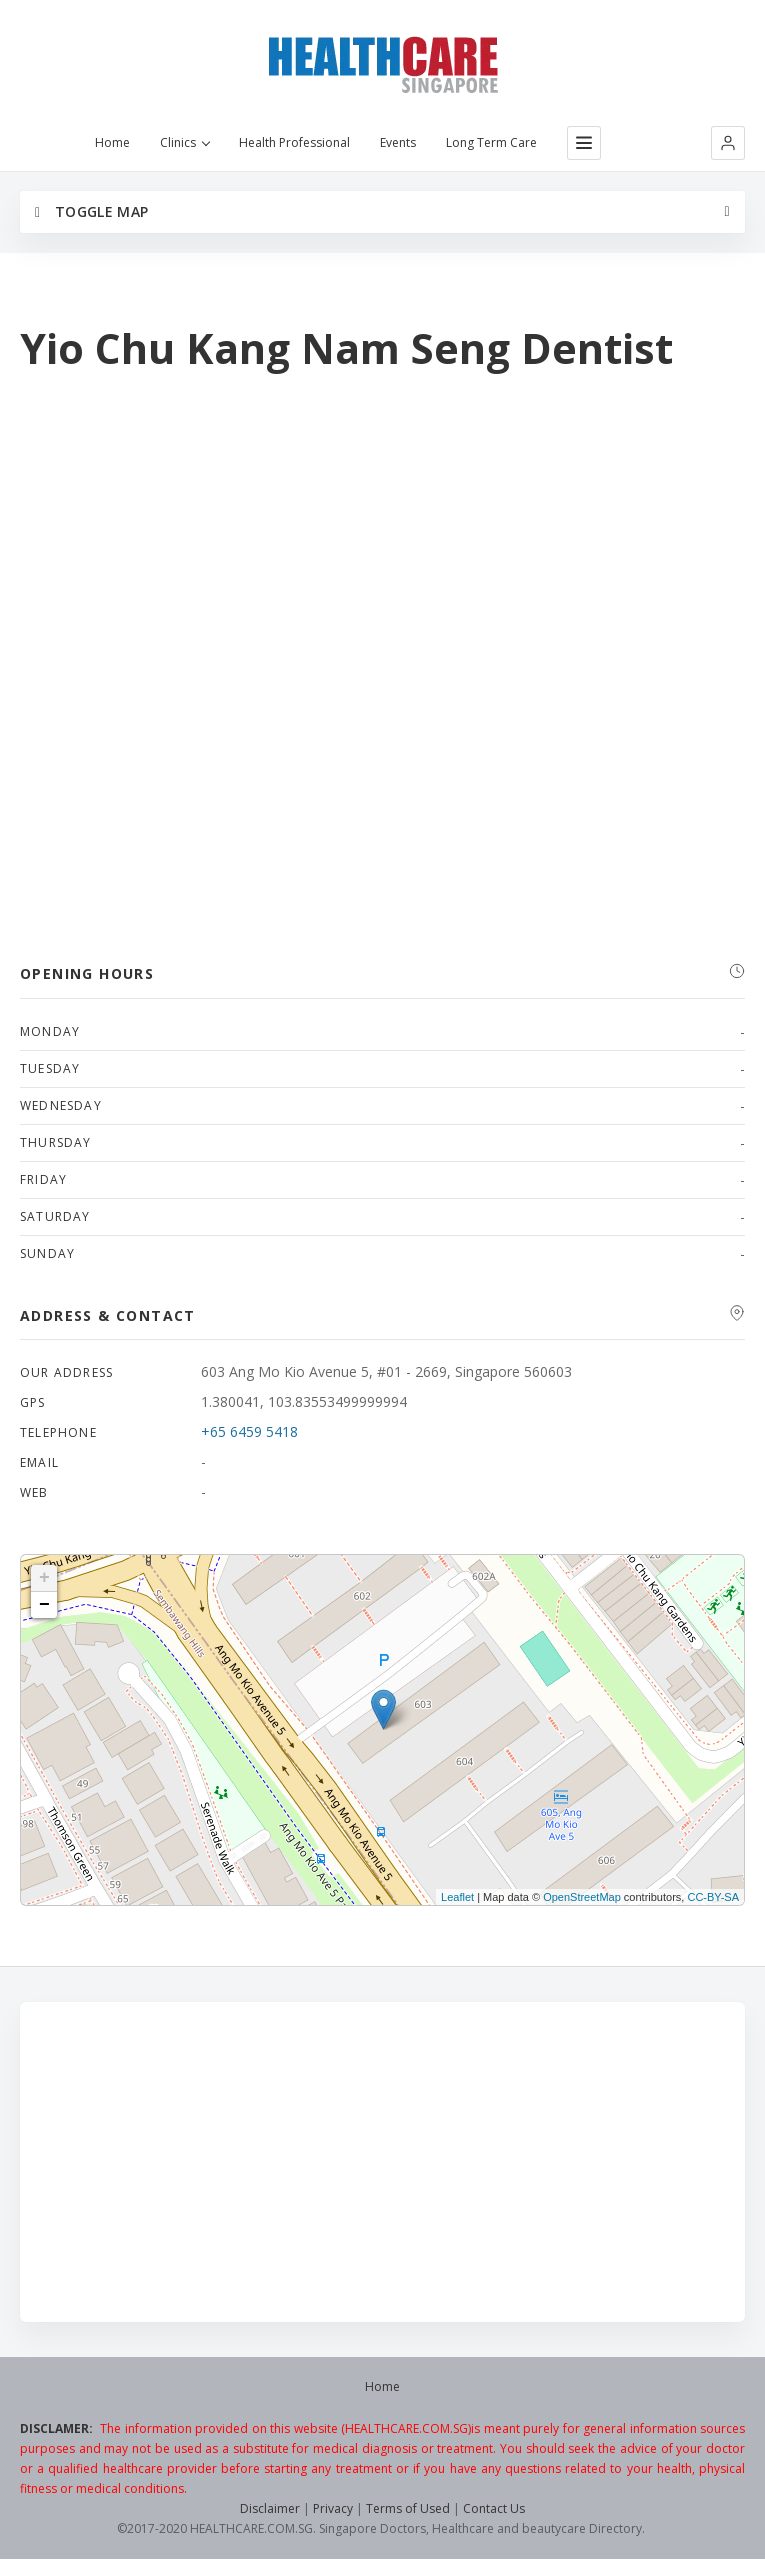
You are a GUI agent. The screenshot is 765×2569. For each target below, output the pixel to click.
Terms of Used (408, 2508)
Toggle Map (91, 211)
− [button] (44, 1605)
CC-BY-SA (713, 1897)
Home (112, 143)
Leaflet (457, 1897)
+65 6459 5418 (249, 1431)
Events (398, 143)
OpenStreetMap (582, 1897)
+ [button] (44, 1578)
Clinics (184, 143)
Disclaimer (270, 2508)
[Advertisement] (382, 2162)
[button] (728, 143)
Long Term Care (491, 143)
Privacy (333, 2508)
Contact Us (494, 2508)
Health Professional (294, 143)
